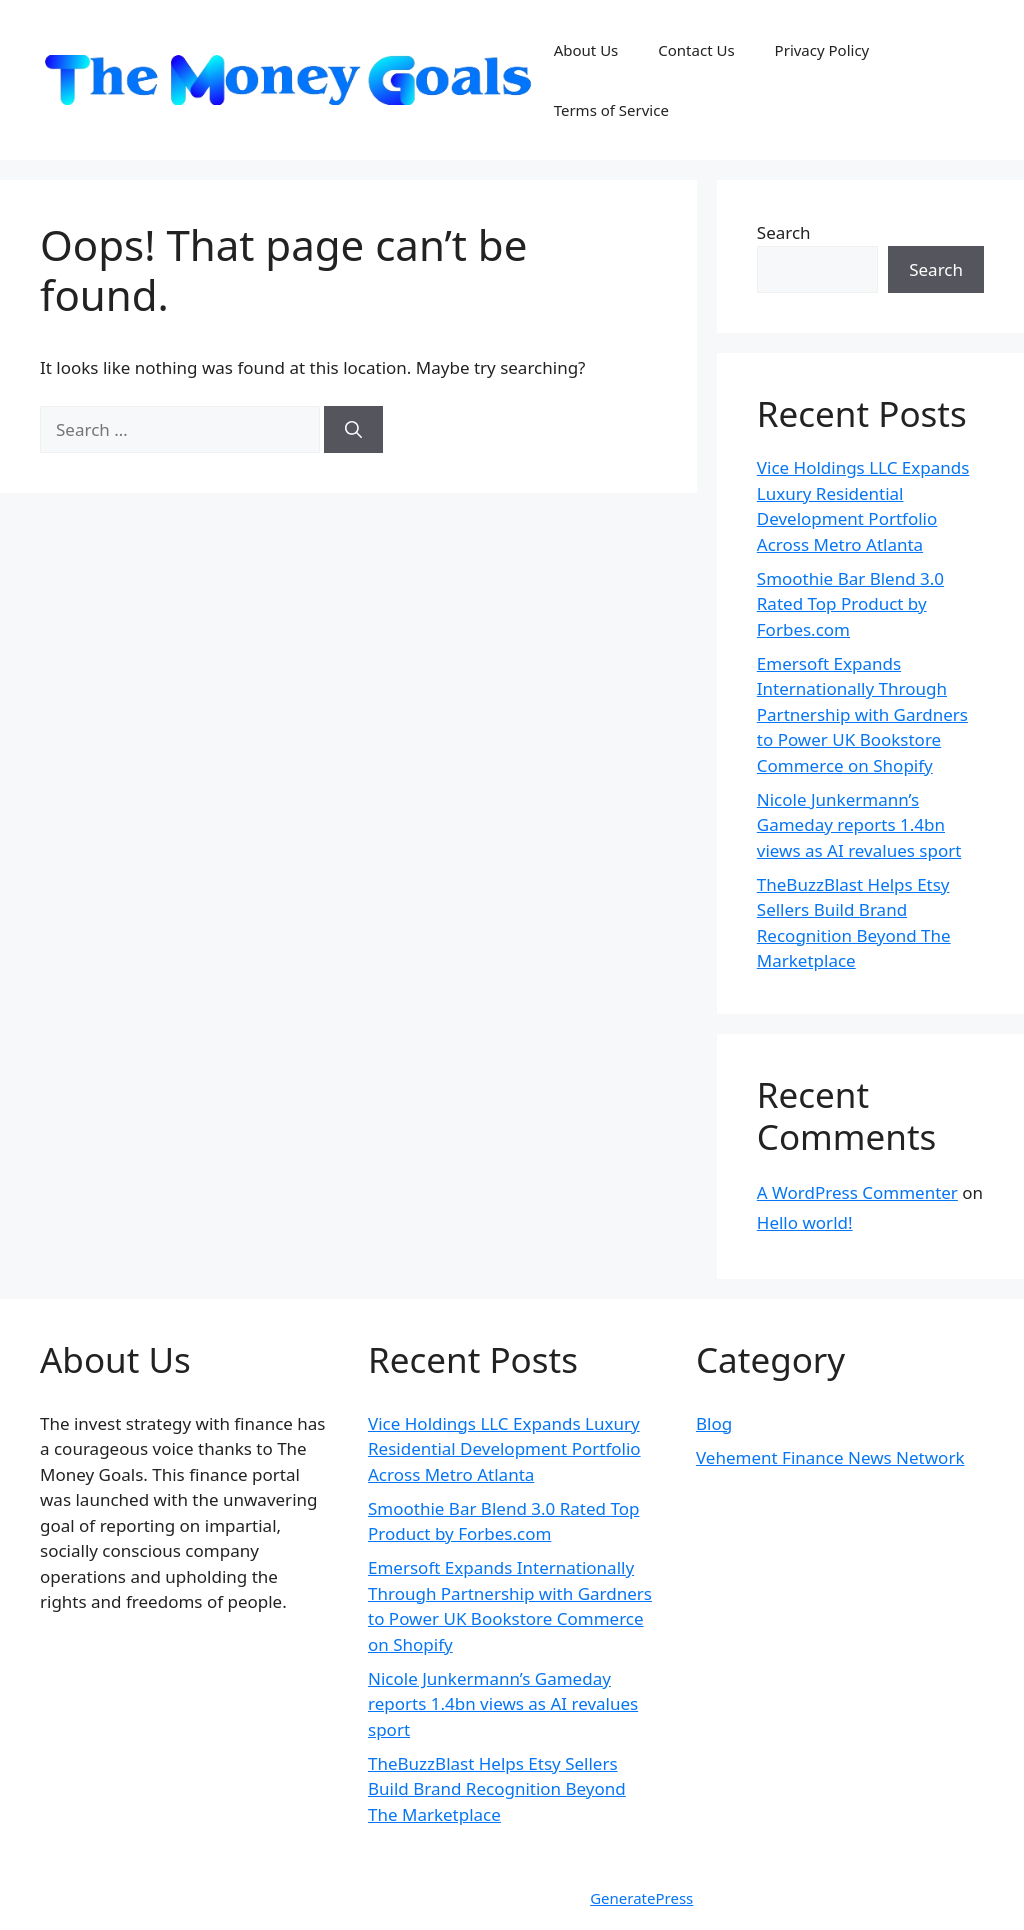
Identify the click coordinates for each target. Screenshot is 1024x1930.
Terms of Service (611, 110)
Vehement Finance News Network (830, 1457)
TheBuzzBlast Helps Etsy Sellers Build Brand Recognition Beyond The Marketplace (497, 1789)
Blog (714, 1423)
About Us (586, 50)
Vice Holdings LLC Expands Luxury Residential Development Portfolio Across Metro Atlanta (504, 1449)
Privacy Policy (822, 50)
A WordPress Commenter (857, 1192)
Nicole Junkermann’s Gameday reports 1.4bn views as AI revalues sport (859, 825)
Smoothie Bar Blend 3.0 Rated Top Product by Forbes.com (850, 604)
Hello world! (805, 1222)
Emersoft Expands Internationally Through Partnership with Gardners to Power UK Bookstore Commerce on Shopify (862, 714)
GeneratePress (641, 1898)
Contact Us (696, 50)
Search (784, 232)
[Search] (353, 430)
